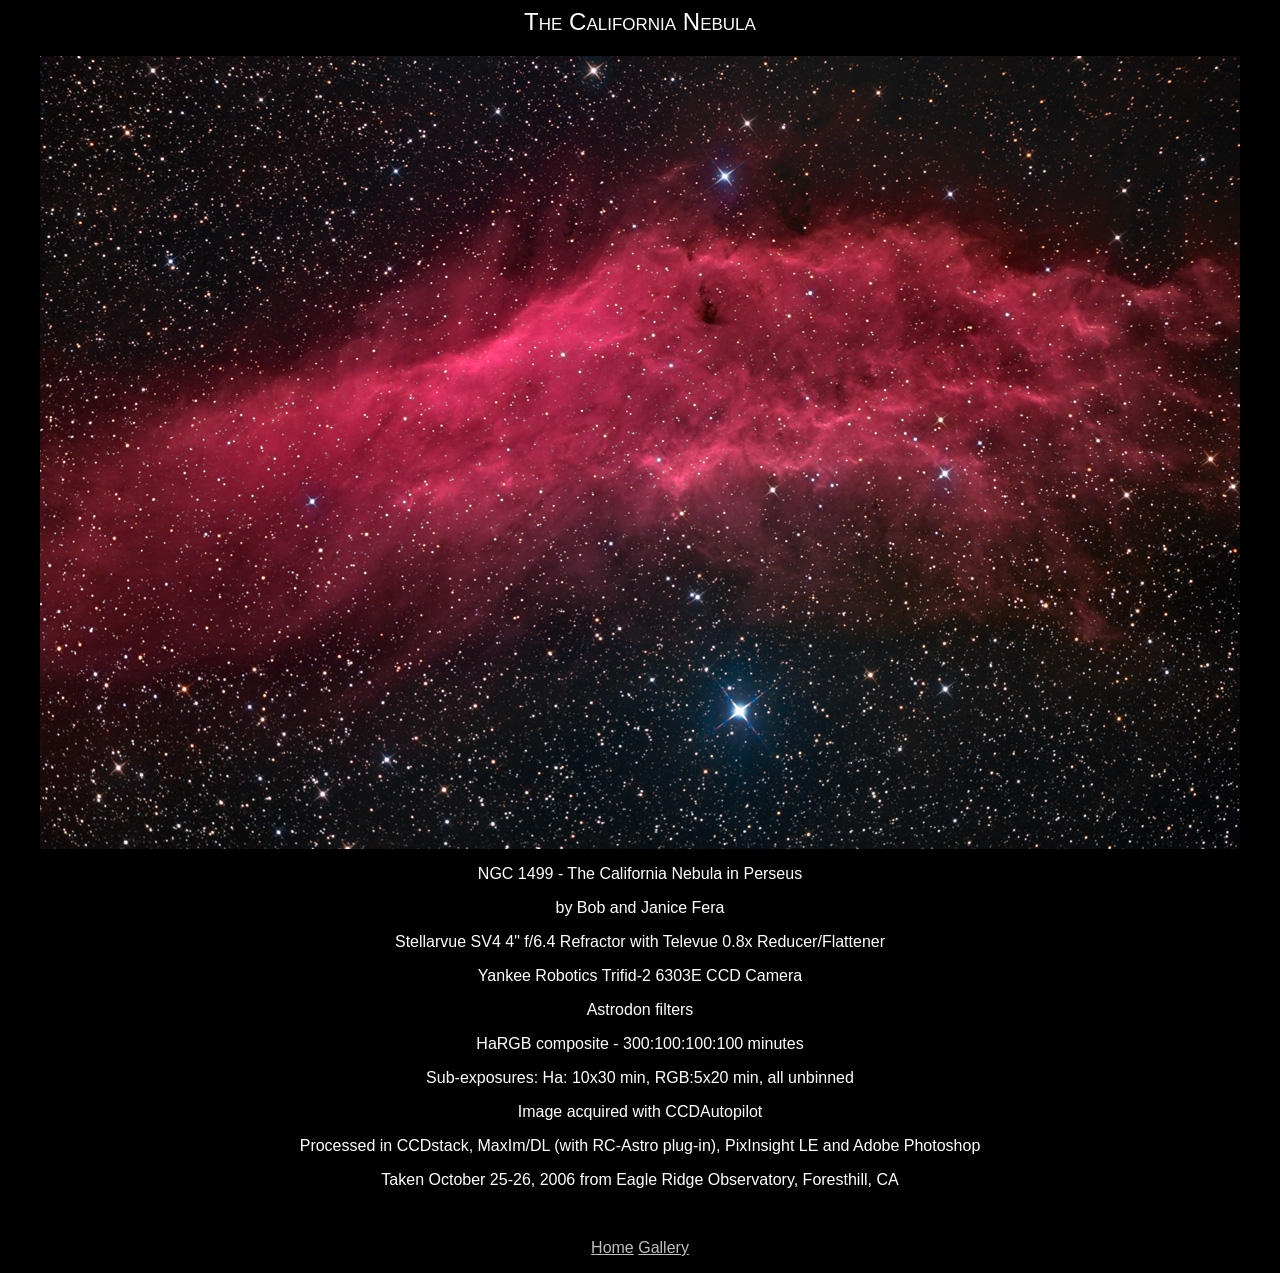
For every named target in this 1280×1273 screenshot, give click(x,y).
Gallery (663, 1247)
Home (612, 1247)
